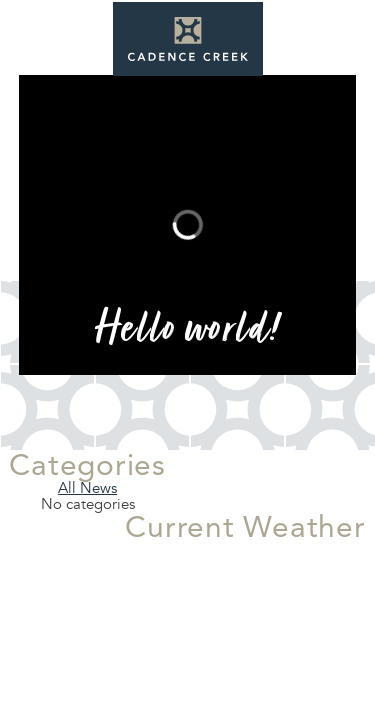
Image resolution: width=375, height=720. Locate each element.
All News (87, 488)
